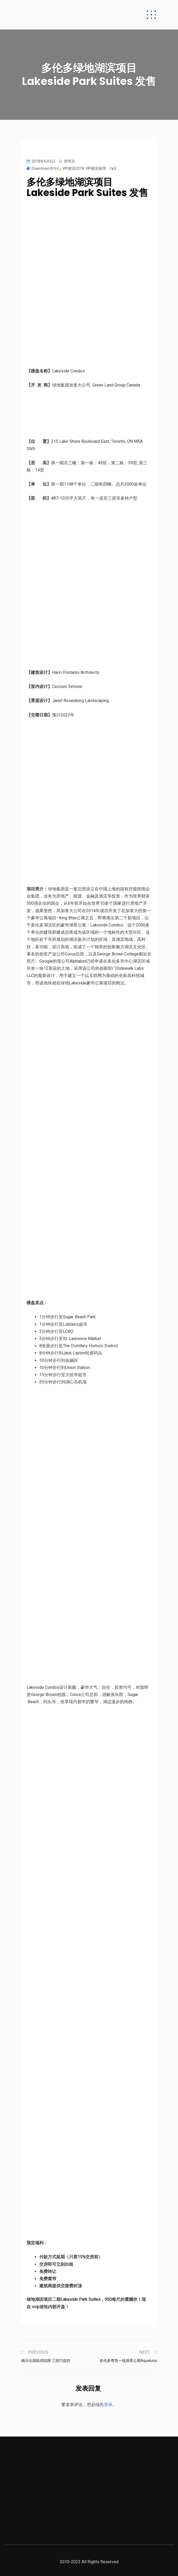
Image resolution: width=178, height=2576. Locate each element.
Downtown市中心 (46, 168)
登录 (108, 2404)
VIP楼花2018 (73, 168)
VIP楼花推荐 (96, 168)
